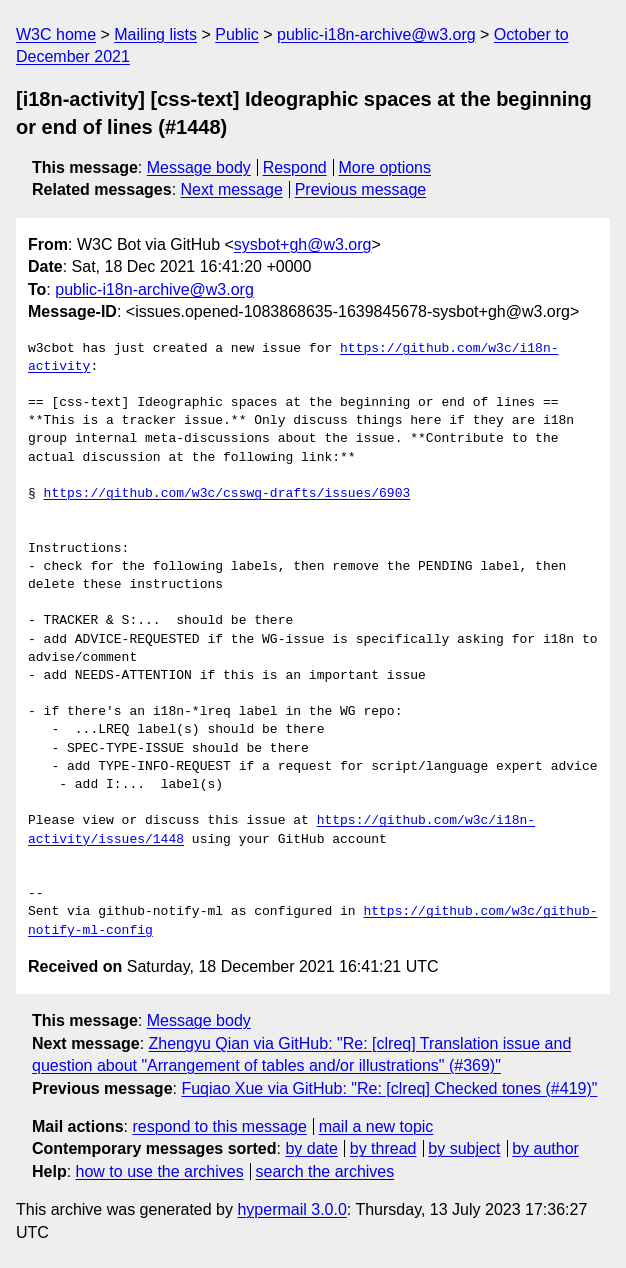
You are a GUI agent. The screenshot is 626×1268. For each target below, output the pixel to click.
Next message (232, 189)
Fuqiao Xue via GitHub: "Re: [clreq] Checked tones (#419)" (389, 1088)
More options (385, 167)
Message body (199, 167)
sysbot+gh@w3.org (303, 244)
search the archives (325, 1171)
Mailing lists (155, 34)
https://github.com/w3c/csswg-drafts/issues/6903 (227, 494)
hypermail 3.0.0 (291, 1209)
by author (545, 1148)
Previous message (361, 189)
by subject (464, 1148)
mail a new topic (376, 1126)
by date (311, 1148)
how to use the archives (160, 1171)
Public (237, 34)
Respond (295, 167)
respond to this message (219, 1126)
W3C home (56, 34)
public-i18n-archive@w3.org (376, 34)
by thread (383, 1148)
